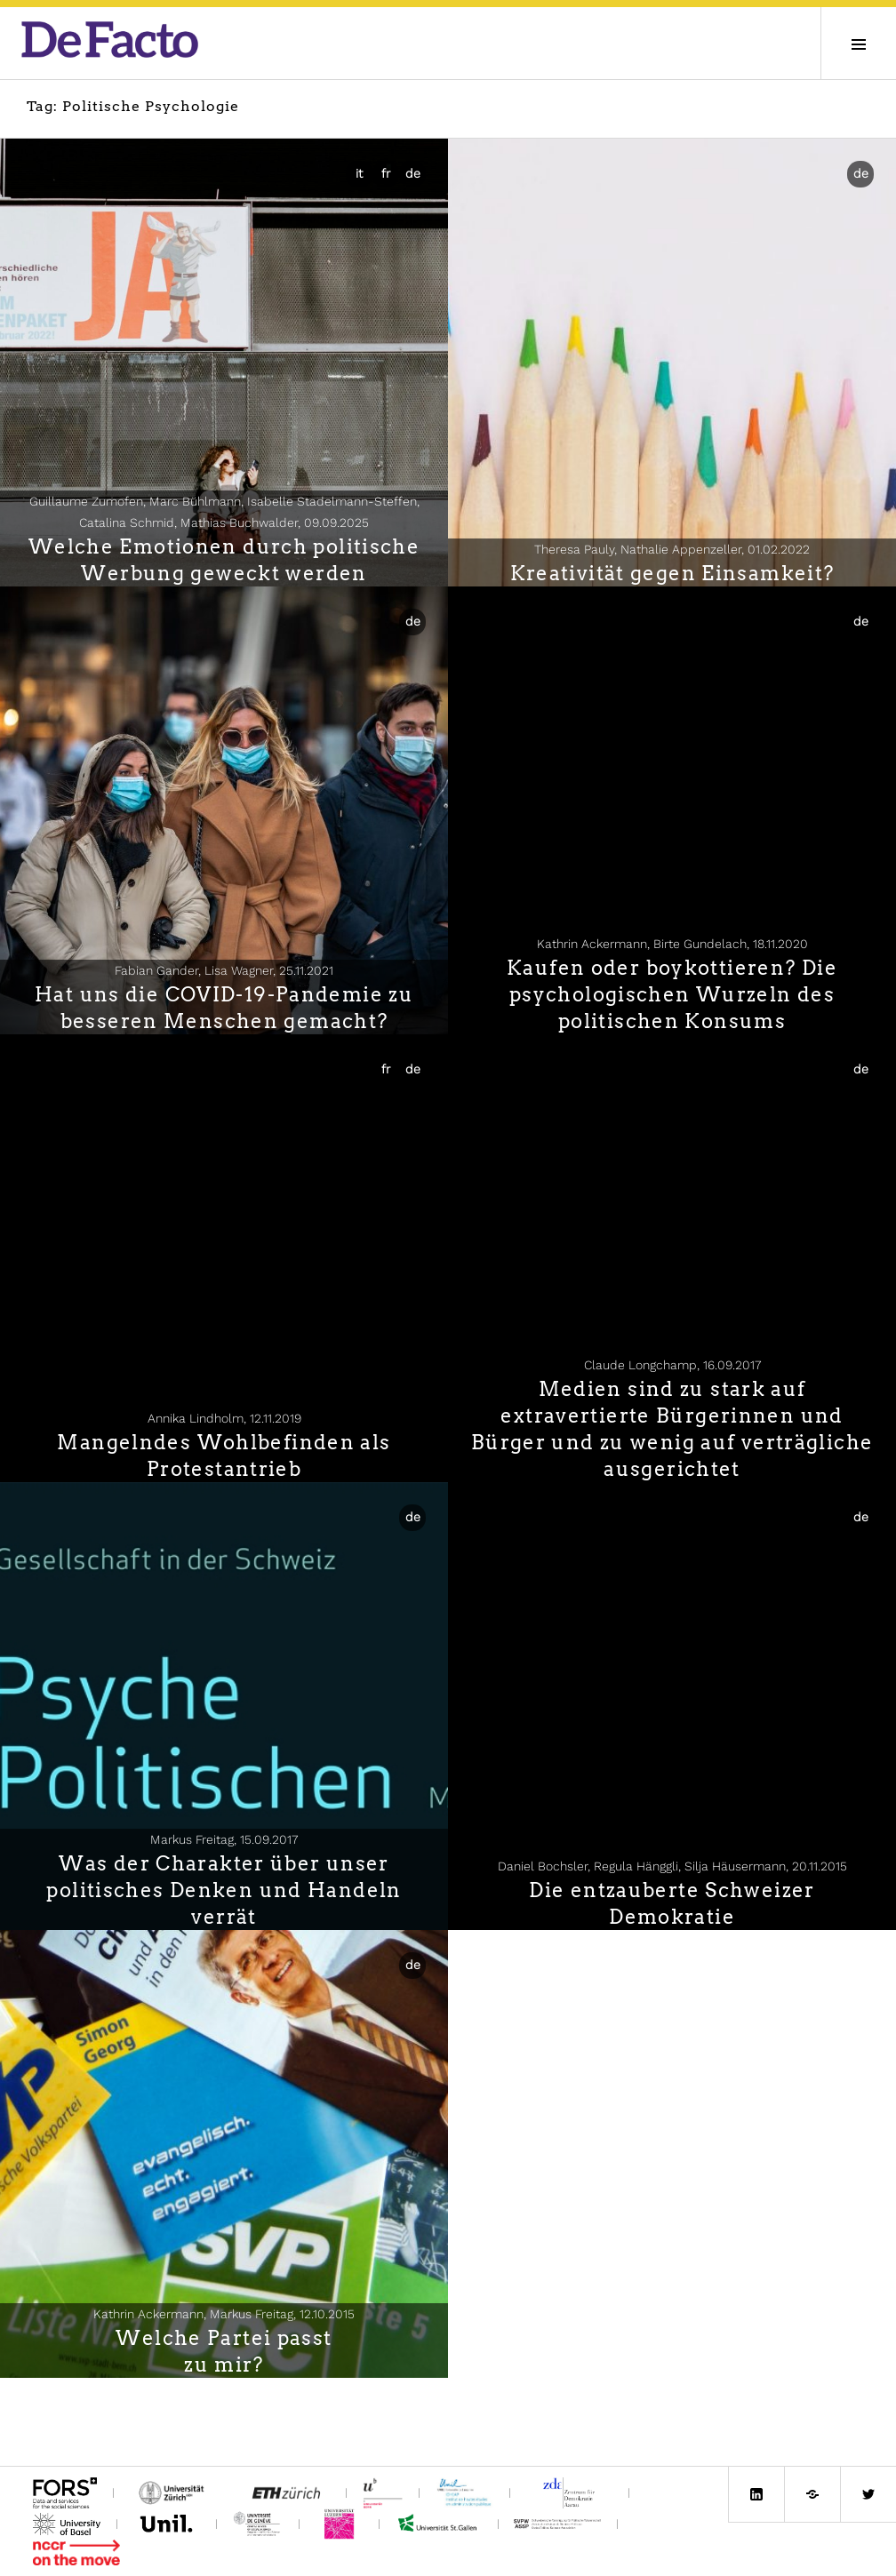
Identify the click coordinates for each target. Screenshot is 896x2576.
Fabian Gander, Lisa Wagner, (224, 970)
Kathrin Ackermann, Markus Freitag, (224, 2314)
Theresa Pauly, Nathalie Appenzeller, (672, 549)
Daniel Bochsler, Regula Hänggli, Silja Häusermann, (672, 1866)
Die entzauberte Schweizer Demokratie (671, 1903)
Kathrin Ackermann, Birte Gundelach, (672, 944)
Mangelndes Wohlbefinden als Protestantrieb (223, 1455)
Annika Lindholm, (224, 1418)
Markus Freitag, (224, 1839)
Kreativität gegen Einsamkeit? (672, 573)
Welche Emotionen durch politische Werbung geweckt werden (224, 560)
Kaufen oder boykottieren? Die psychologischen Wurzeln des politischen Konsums (672, 994)
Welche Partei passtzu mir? (224, 2351)
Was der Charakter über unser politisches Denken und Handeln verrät (223, 1890)
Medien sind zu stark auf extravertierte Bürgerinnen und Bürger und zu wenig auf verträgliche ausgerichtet (672, 1428)
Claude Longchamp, (672, 1365)
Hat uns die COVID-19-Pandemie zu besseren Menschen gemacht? (224, 1008)
